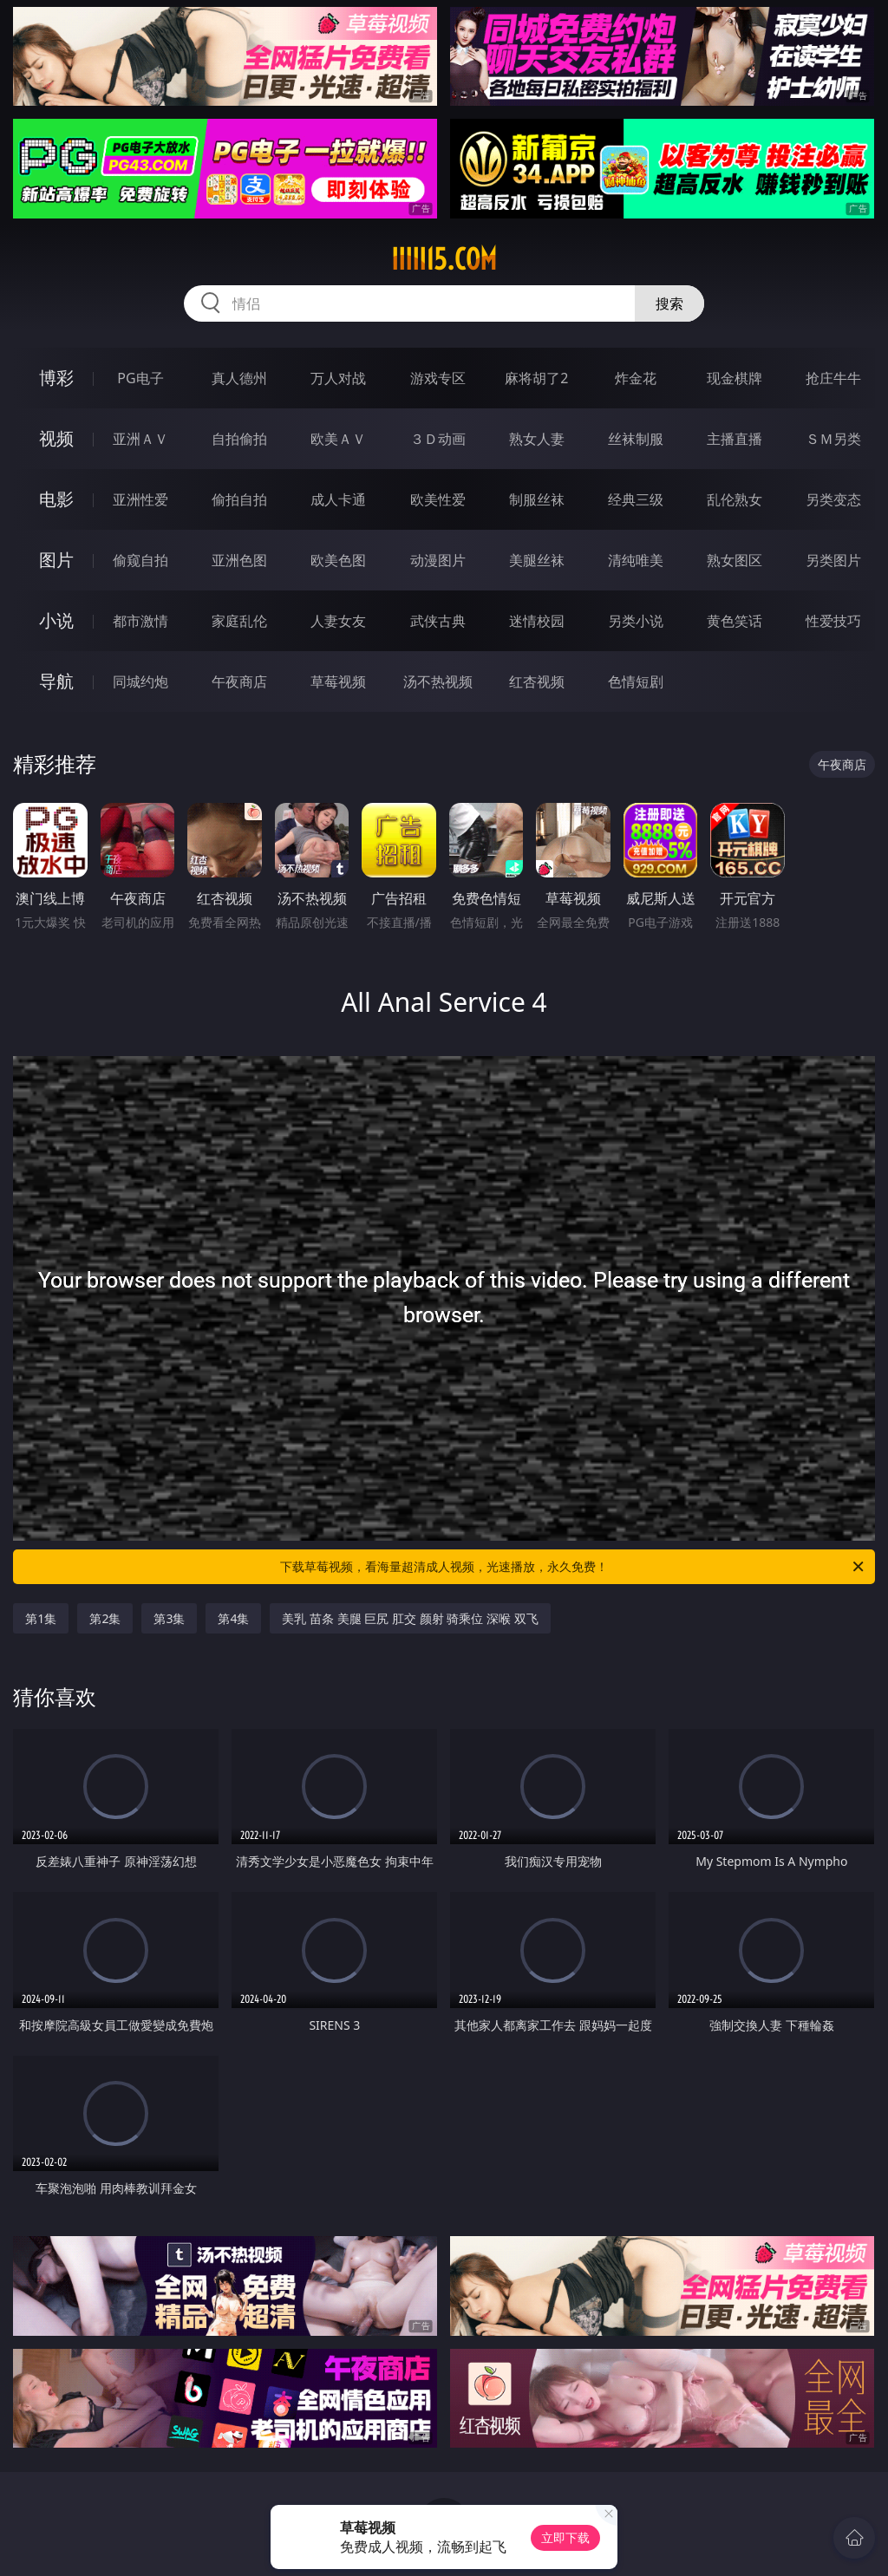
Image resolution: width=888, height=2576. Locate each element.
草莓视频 (338, 681)
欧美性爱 (438, 499)
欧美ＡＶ (338, 438)
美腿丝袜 (537, 560)
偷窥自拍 (140, 560)
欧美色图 (338, 560)
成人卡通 (338, 499)
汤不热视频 (438, 681)
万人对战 (338, 378)
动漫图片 (438, 560)
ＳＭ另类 (833, 438)
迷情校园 (537, 620)
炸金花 (635, 378)
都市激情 (140, 620)
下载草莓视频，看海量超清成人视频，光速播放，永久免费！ (573, 1566)
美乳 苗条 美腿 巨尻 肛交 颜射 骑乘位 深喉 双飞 (410, 1618)
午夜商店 (239, 681)
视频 (56, 438)
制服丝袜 (537, 499)
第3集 (169, 1618)
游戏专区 (438, 378)
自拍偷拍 (239, 438)
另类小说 (635, 620)
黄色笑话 (734, 620)
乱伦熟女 (734, 499)
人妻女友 (338, 620)
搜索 (669, 303)
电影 (56, 499)
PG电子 (140, 378)
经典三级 (635, 499)
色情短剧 (635, 681)
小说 (56, 620)
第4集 (233, 1618)
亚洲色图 (239, 560)
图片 (56, 559)
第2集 (105, 1618)
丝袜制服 (635, 438)
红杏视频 (537, 681)
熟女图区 (734, 560)
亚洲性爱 (140, 499)
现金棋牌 (734, 378)
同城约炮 (140, 681)
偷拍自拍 (239, 499)
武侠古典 (438, 620)
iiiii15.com (444, 259)
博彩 (56, 377)
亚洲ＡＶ (140, 438)
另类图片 (833, 560)
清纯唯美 (635, 560)
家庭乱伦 (239, 620)
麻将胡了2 (536, 378)
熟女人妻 (537, 438)
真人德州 (239, 378)
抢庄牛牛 (833, 378)
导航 (56, 681)
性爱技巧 (833, 620)
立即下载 (565, 2537)
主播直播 (734, 438)
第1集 (40, 1618)
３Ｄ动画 (438, 438)
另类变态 (833, 499)
